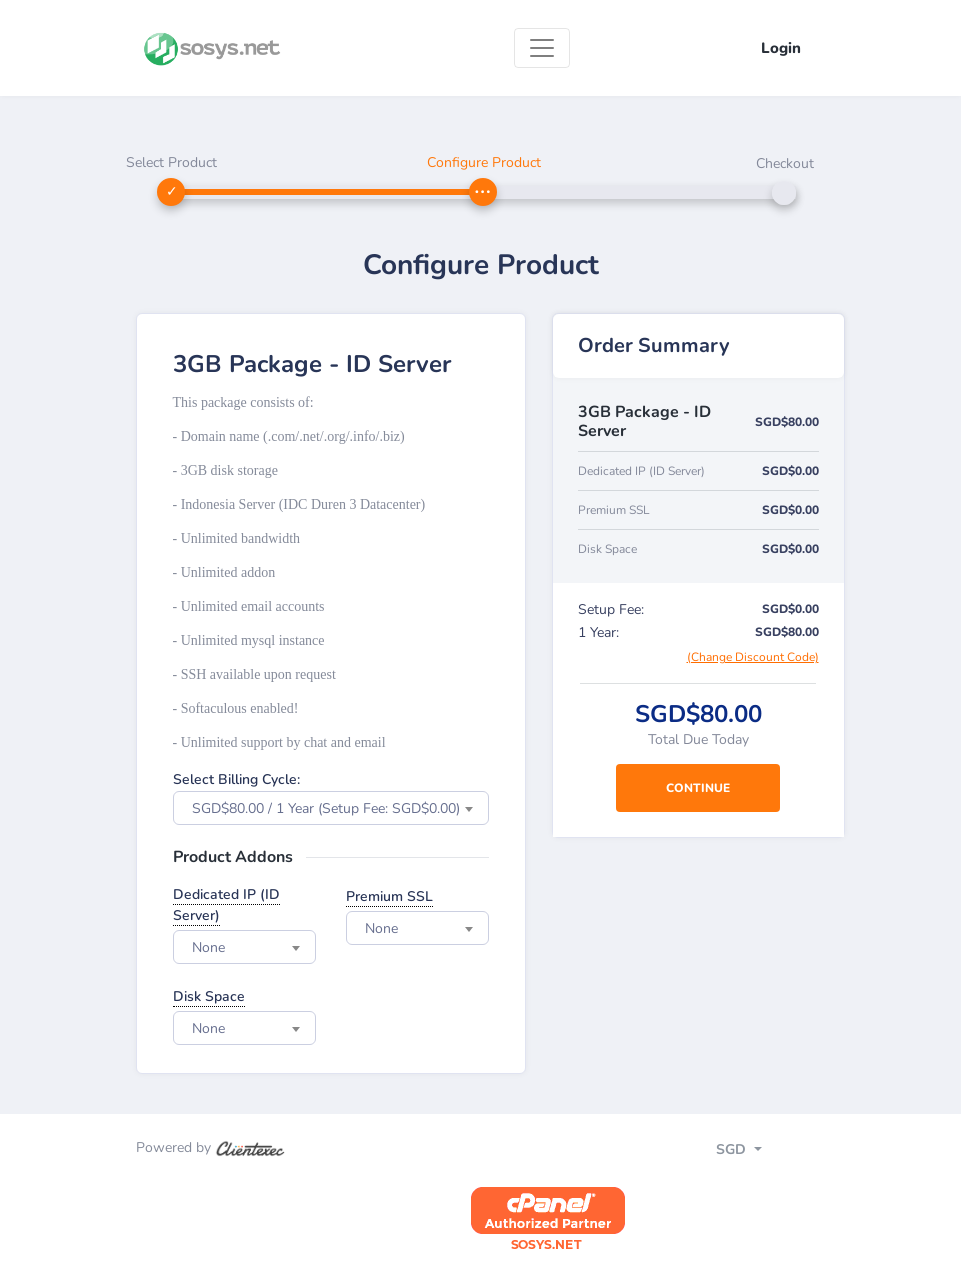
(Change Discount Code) (753, 657)
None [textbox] (208, 947)
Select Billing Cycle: (236, 779)
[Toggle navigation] (542, 48)
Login (781, 48)
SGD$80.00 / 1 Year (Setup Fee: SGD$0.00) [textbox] (326, 808)
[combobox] (331, 808)
